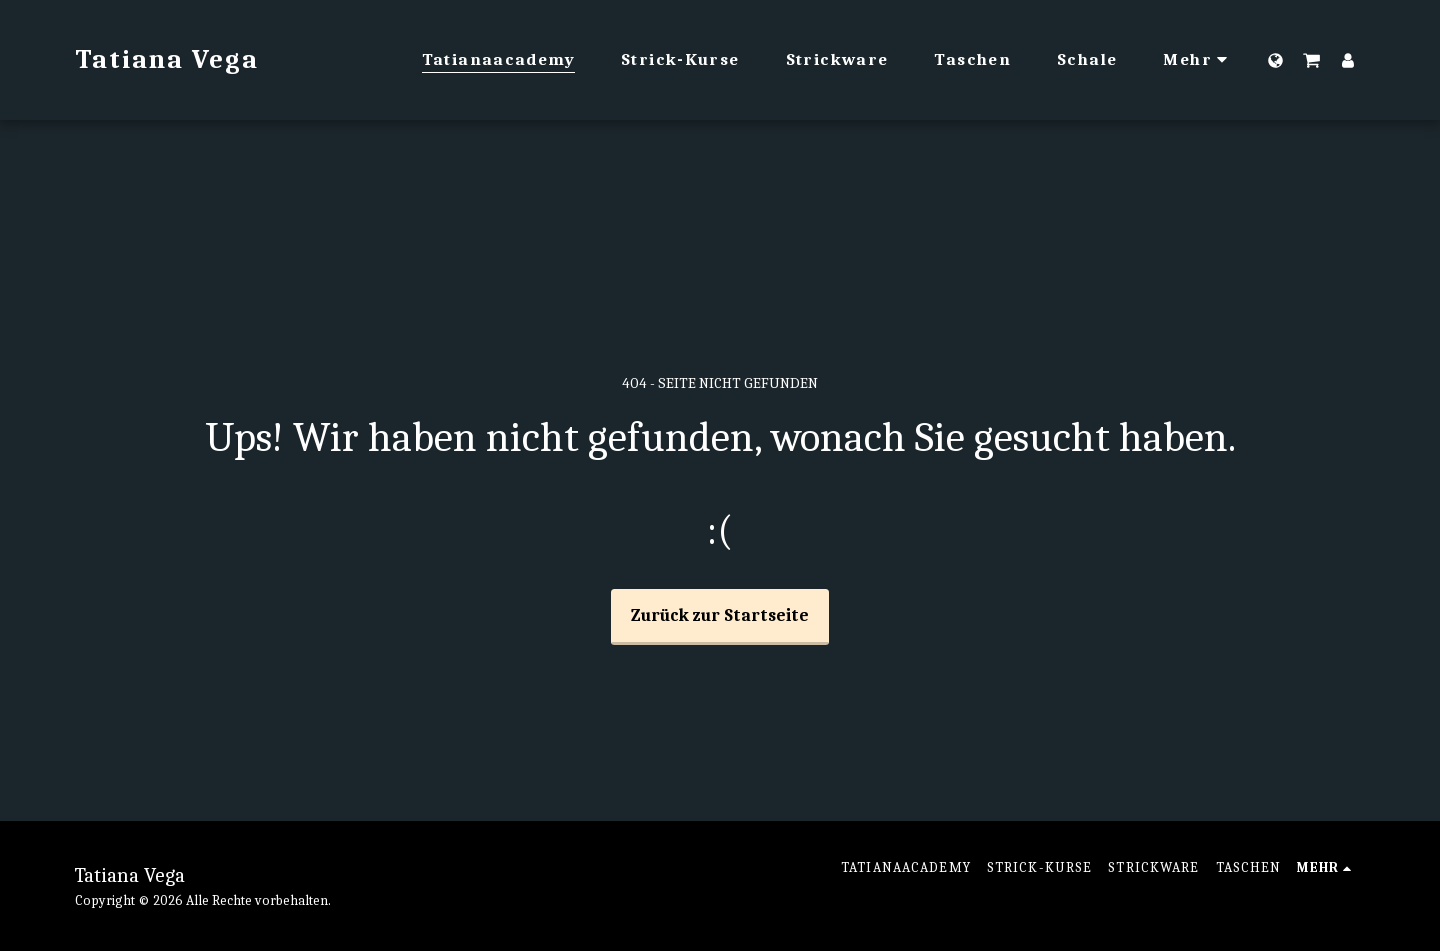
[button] (1311, 60)
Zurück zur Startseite (720, 615)
